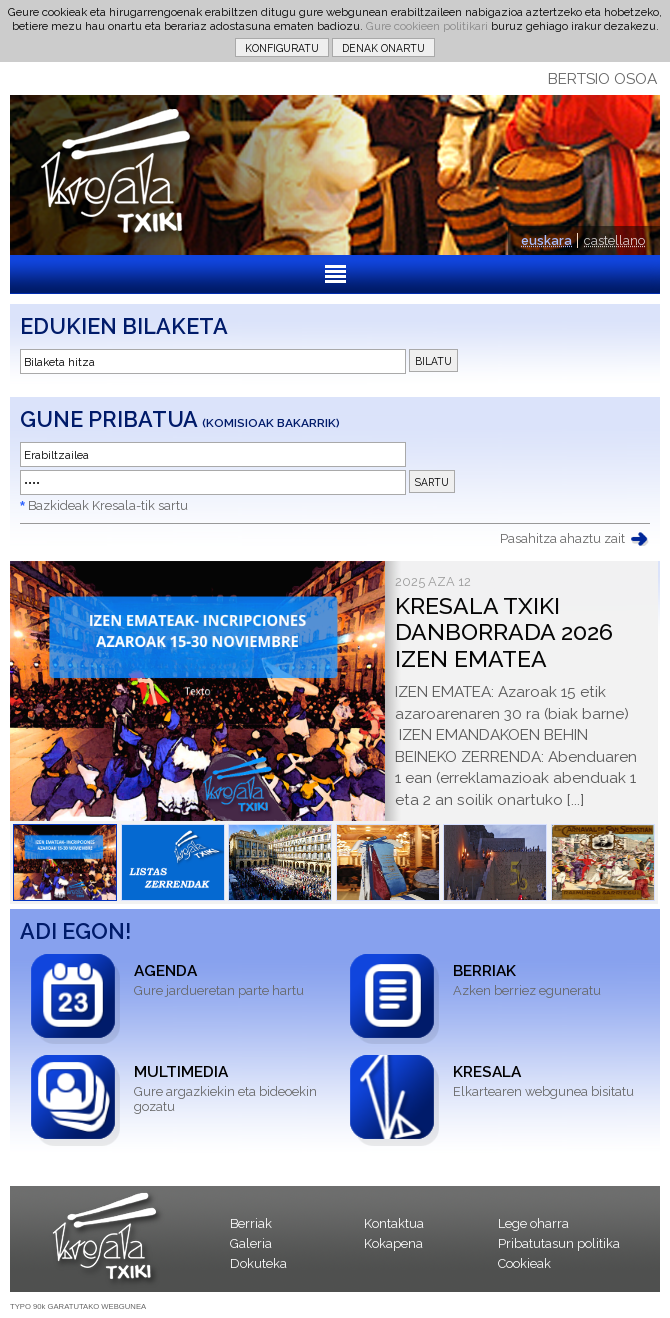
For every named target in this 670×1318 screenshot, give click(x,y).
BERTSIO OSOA (602, 79)
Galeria (251, 1243)
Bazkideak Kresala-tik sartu (108, 505)
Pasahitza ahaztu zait (562, 538)
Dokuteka (258, 1263)
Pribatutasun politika (559, 1243)
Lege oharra (533, 1223)
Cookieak (524, 1263)
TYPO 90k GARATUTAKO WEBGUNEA (78, 1306)
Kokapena (393, 1243)
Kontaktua (394, 1223)
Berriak (251, 1223)
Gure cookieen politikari (427, 26)
